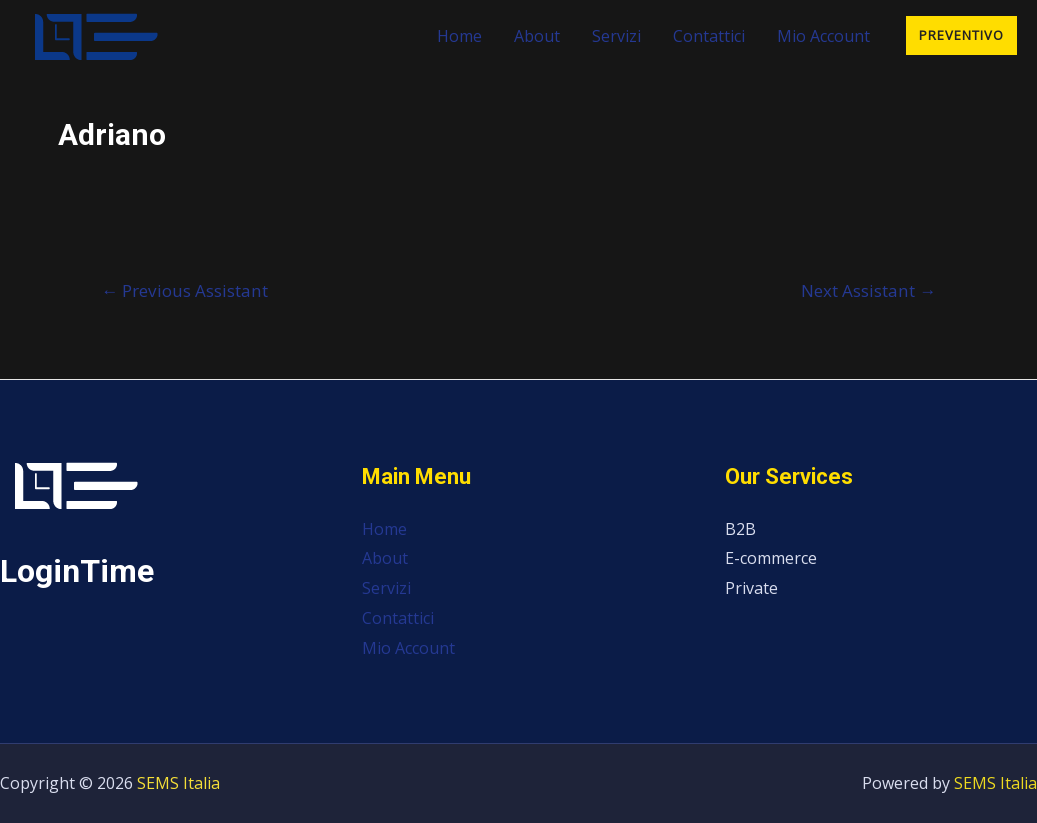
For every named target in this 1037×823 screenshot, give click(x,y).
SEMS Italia (178, 783)
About (537, 36)
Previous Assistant (184, 290)
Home (459, 36)
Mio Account (823, 36)
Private (751, 588)
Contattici (709, 36)
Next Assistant (868, 290)
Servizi (616, 36)
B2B (740, 529)
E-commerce (771, 558)
